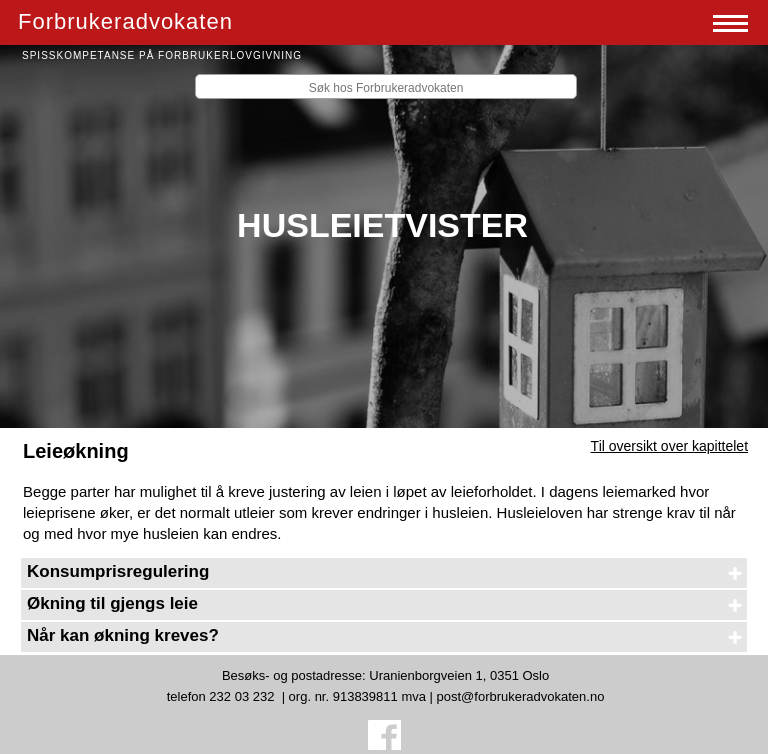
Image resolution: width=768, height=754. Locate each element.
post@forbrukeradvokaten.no (521, 696)
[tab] (384, 573)
